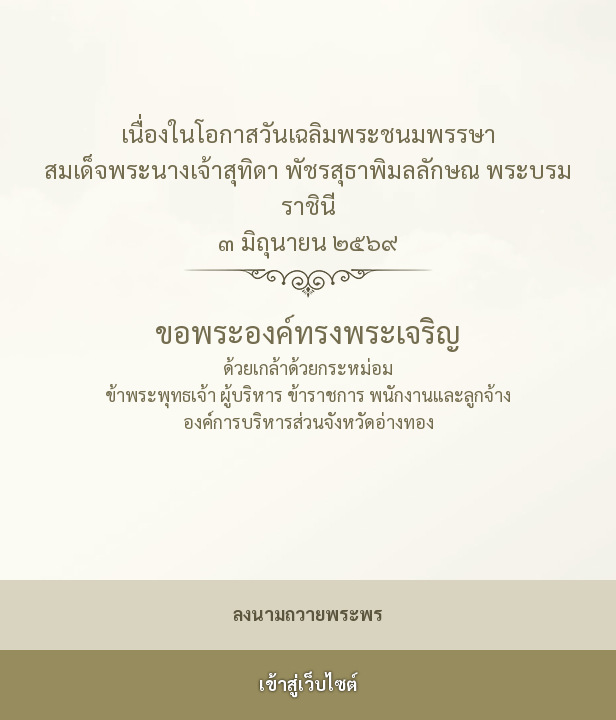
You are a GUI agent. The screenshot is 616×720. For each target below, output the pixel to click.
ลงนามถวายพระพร (308, 613)
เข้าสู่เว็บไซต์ (308, 683)
